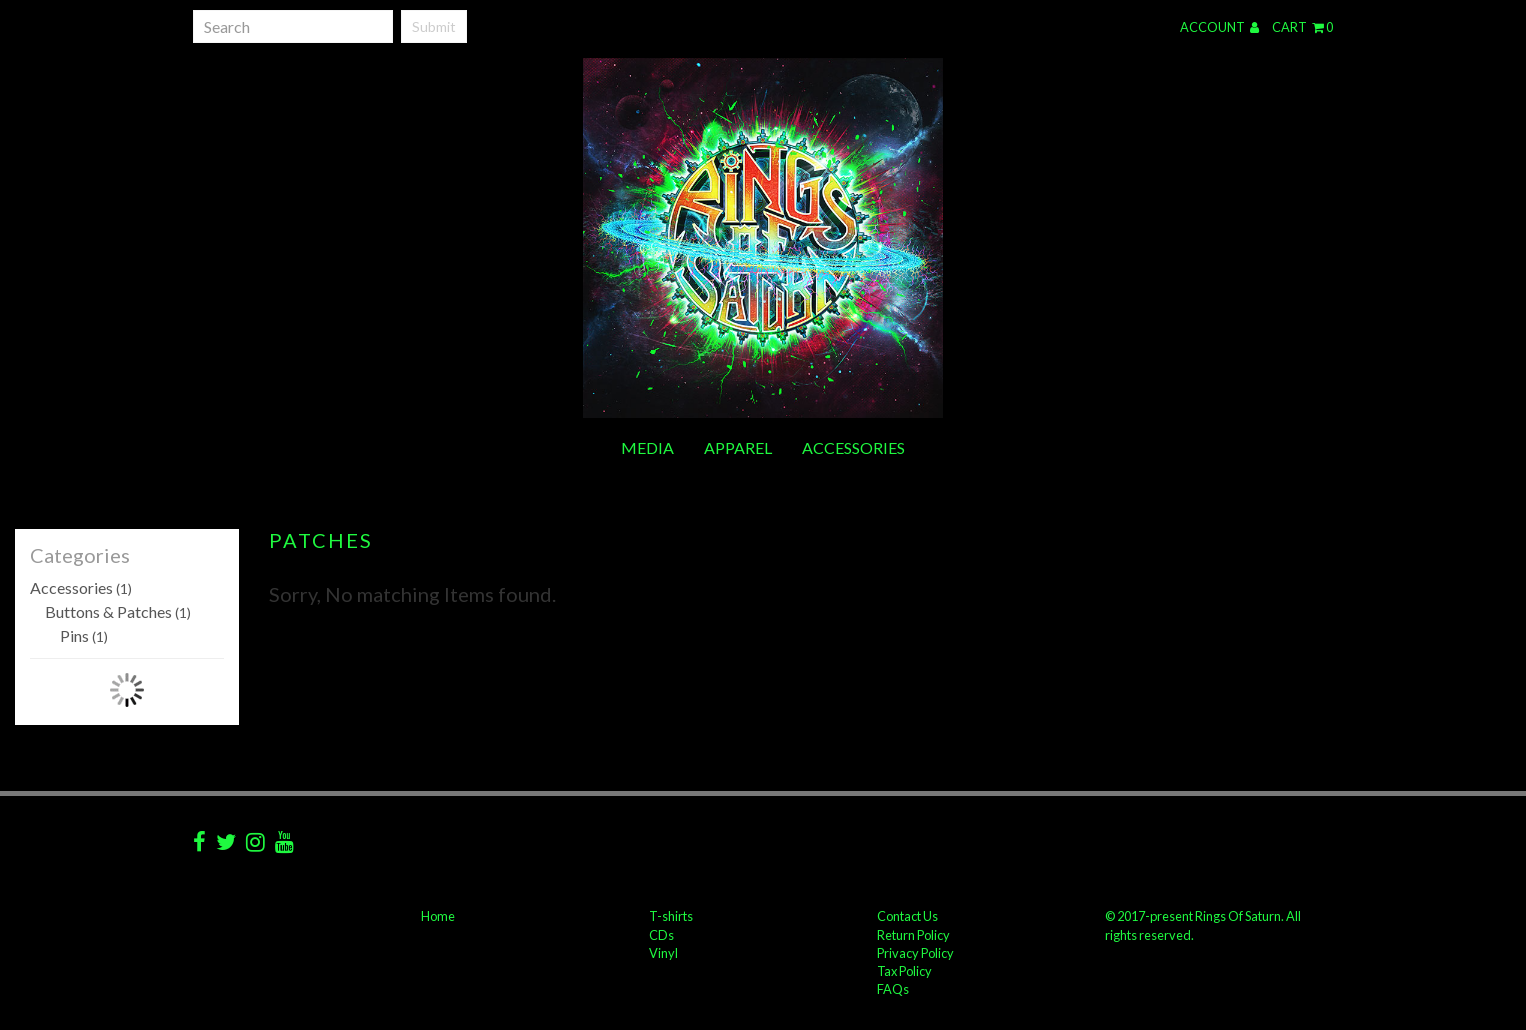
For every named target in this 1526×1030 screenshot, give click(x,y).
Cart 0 (1302, 27)
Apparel (738, 447)
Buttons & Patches (118, 611)
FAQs (893, 989)
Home (438, 916)
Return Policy (913, 935)
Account (1219, 27)
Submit (434, 26)
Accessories (853, 447)
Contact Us (907, 916)
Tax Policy (904, 971)
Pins (84, 635)
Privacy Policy (915, 953)
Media (647, 447)
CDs (661, 935)
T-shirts (671, 916)
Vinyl (663, 953)
